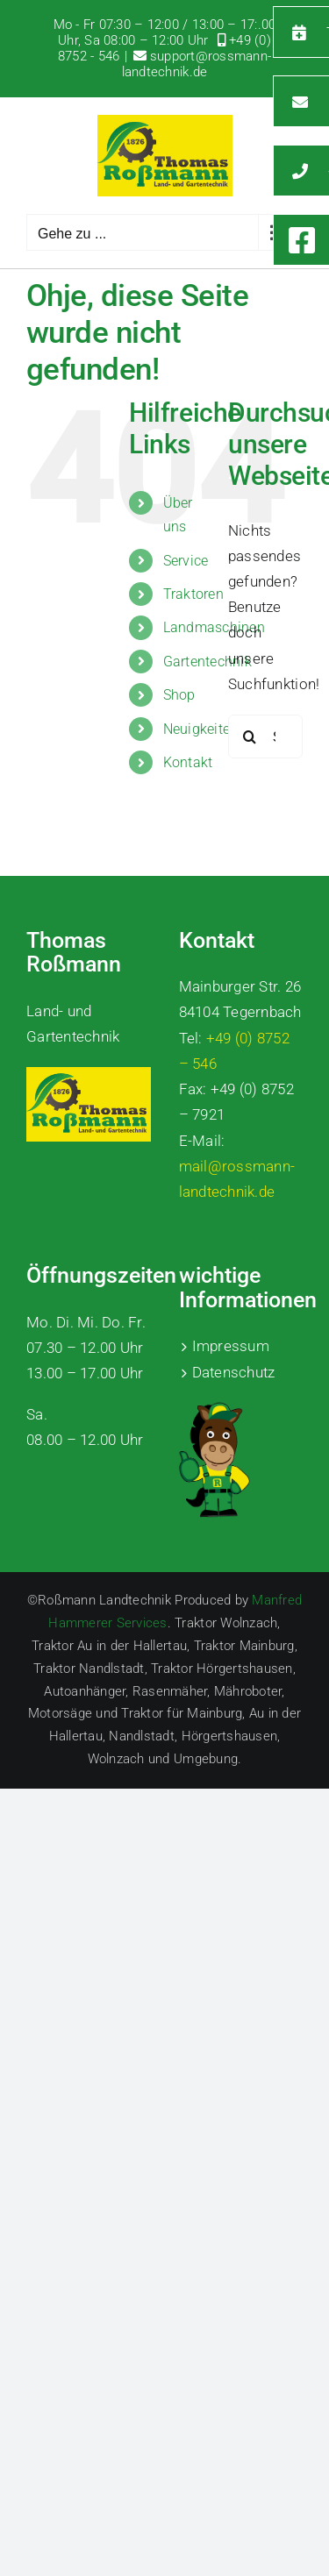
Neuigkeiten (201, 729)
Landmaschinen (214, 627)
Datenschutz (233, 1372)
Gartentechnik (207, 661)
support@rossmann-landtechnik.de (197, 64)
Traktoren (193, 594)
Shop (179, 695)
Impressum (230, 1346)
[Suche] (250, 736)
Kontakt (188, 762)
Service (186, 560)
